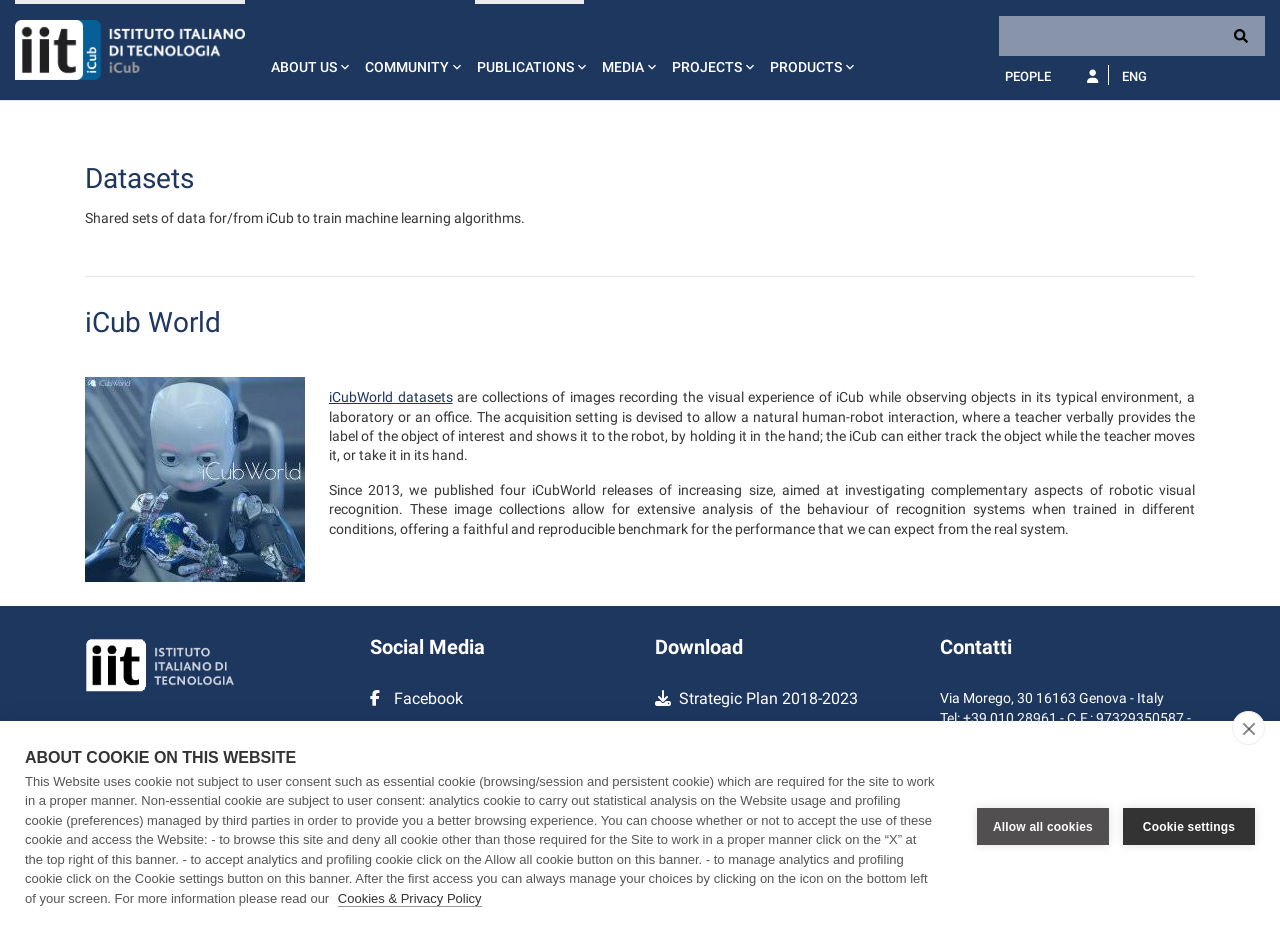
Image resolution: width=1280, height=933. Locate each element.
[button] (308, 50)
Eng (1134, 76)
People (1028, 76)
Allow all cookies (1043, 827)
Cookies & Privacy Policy (410, 898)
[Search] (1132, 36)
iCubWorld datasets (391, 397)
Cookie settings (1189, 827)
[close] (1248, 728)
